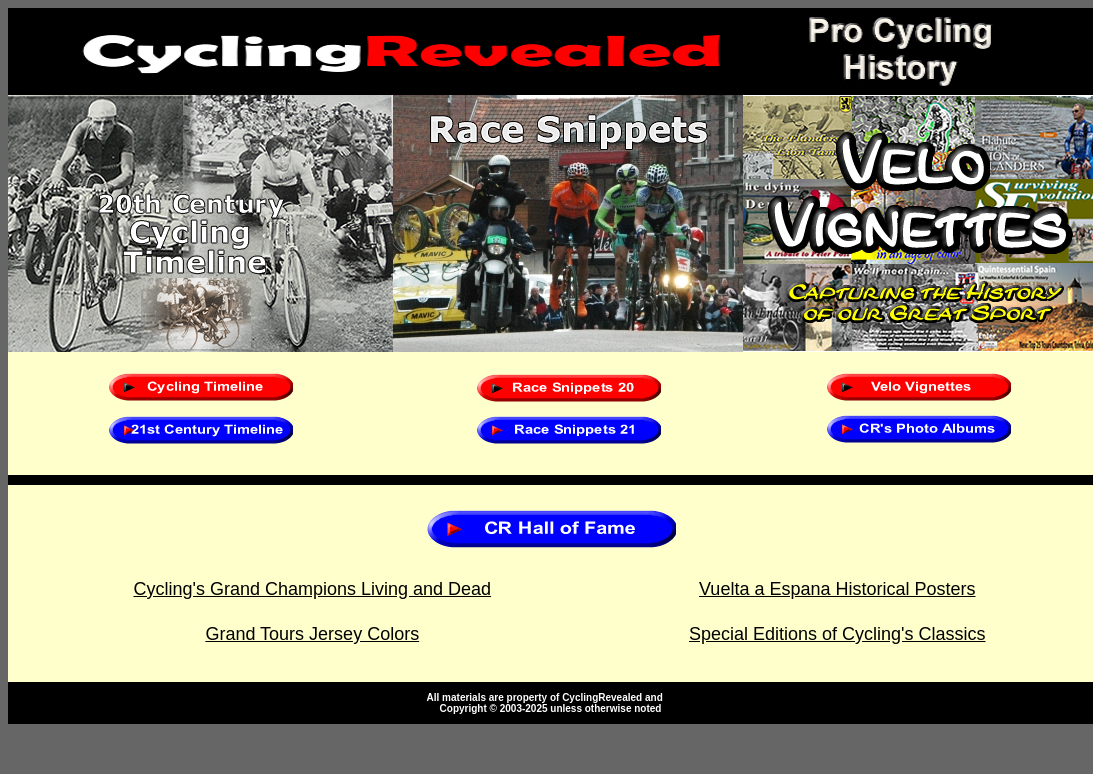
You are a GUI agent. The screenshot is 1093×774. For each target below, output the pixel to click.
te (670, 697)
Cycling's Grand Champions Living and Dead (312, 589)
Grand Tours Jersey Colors (312, 634)
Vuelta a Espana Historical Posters (837, 589)
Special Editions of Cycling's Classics (837, 634)
